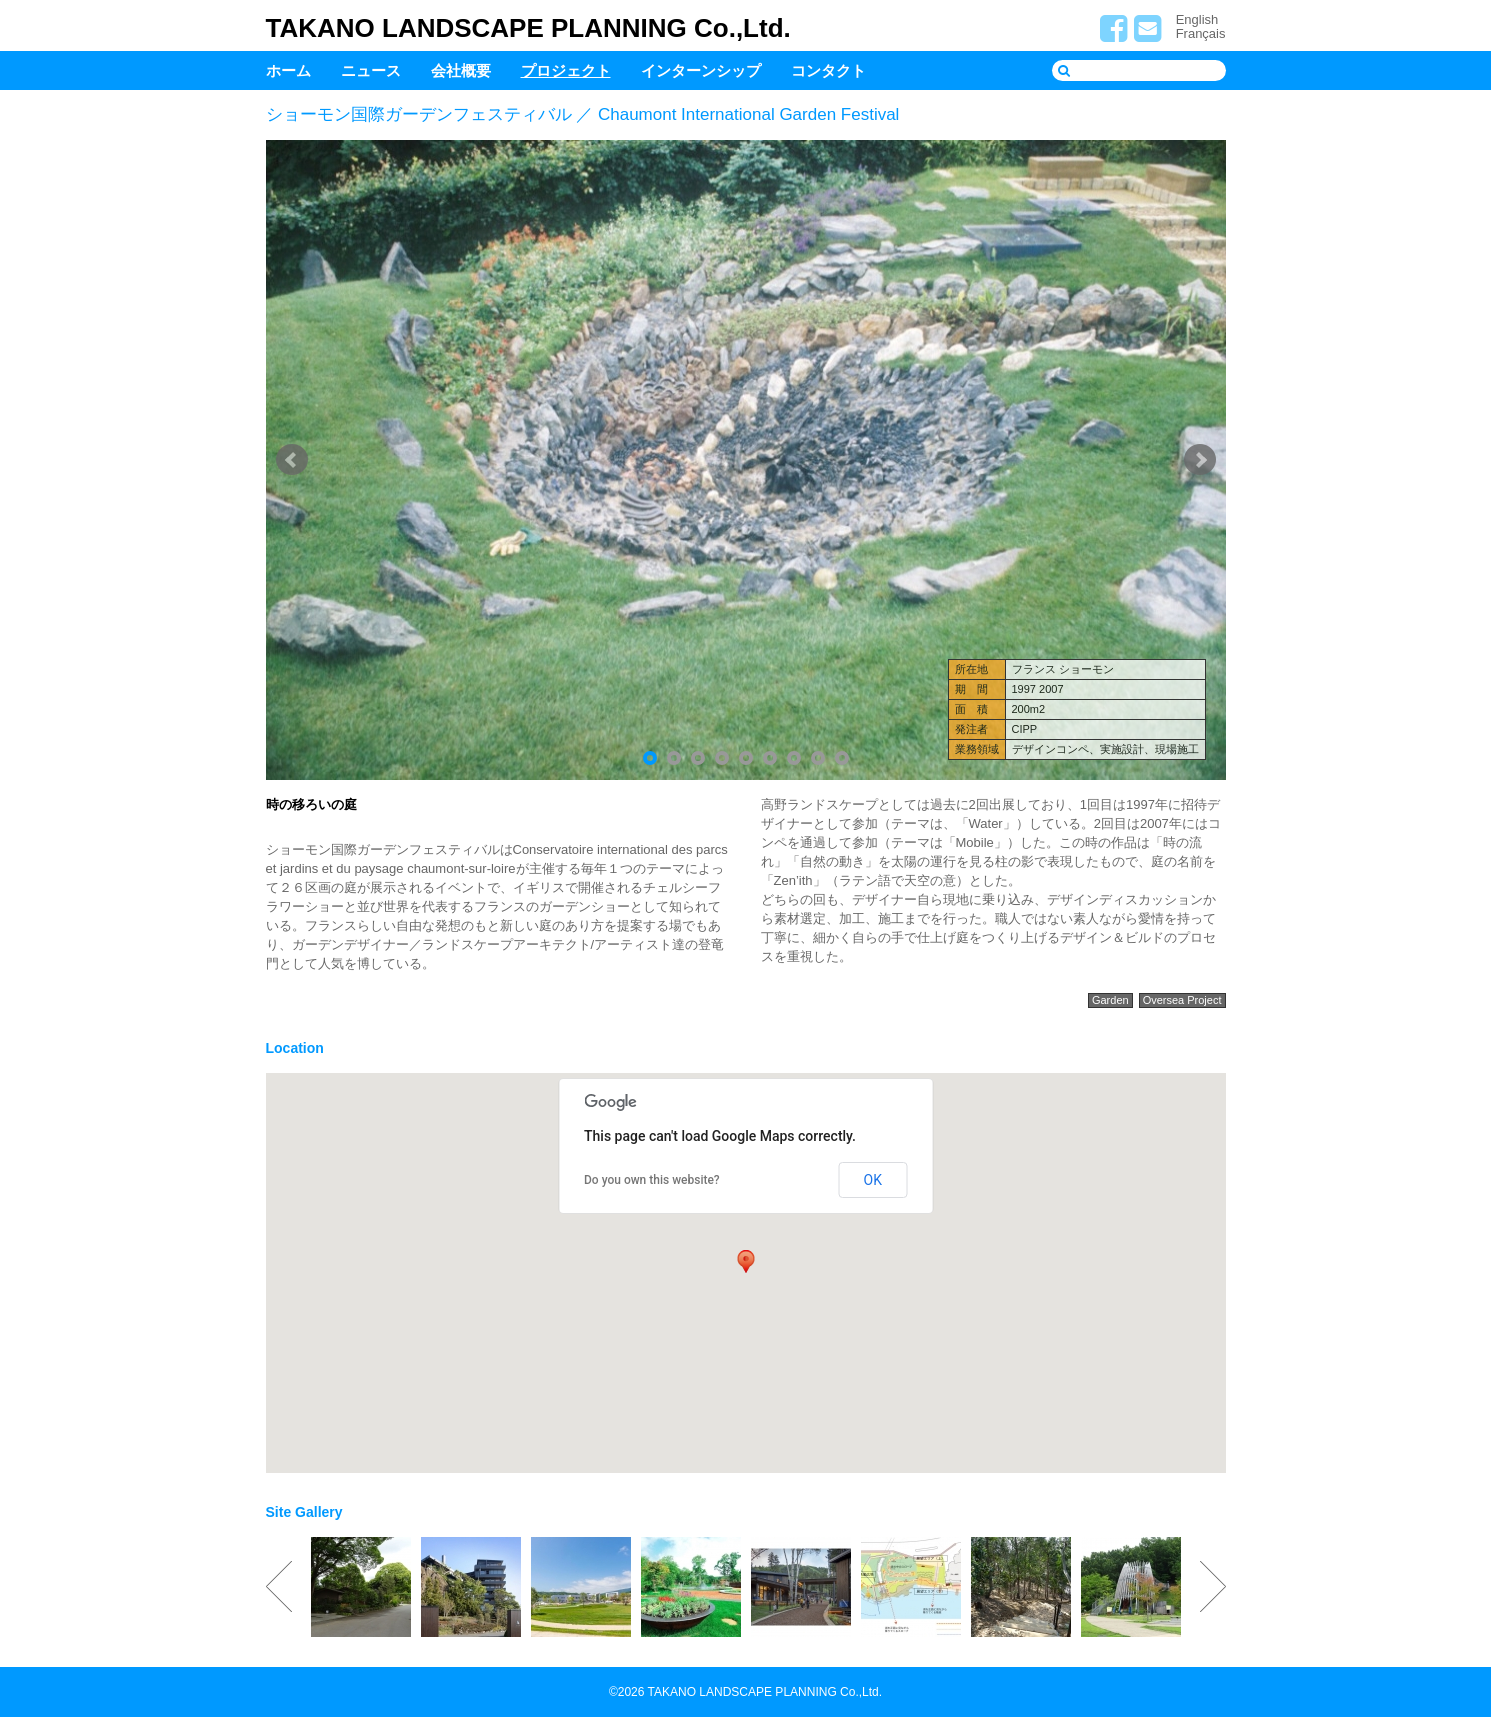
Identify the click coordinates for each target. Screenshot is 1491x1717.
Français (1201, 33)
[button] (746, 1261)
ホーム (288, 70)
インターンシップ (701, 70)
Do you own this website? (652, 1180)
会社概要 (461, 70)
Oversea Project (1182, 1000)
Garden (1110, 1000)
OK (873, 1180)
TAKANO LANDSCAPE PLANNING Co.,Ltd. (528, 28)
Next (1200, 460)
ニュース (371, 70)
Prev (292, 460)
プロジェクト (566, 70)
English (1197, 19)
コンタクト (828, 70)
